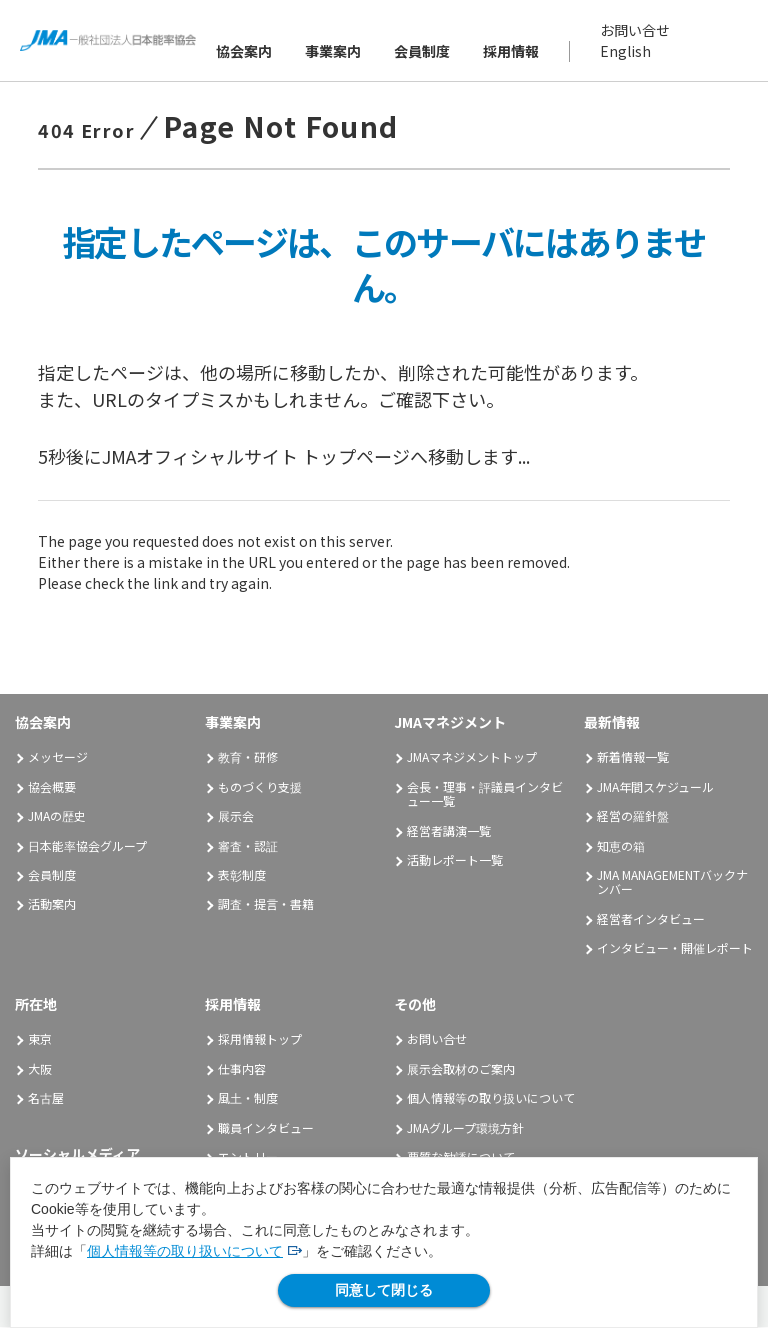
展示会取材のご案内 (461, 1068)
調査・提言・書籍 (266, 904)
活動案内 (59, 904)
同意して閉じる (384, 1290)
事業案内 (334, 51)
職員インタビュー (266, 1127)
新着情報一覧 (633, 757)
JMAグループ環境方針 (465, 1127)
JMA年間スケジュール (655, 787)
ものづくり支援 (260, 787)
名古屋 (46, 1098)
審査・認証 (248, 845)
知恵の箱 (621, 845)
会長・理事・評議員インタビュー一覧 (485, 794)
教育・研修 (248, 757)
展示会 (236, 816)
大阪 (40, 1068)
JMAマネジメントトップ (472, 757)
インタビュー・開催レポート (675, 948)
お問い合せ (636, 30)
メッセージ (58, 757)
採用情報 (512, 51)
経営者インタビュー (651, 919)
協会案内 (245, 51)
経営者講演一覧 (449, 830)
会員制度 (423, 51)
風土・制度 (248, 1098)
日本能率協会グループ (87, 845)
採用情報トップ (260, 1039)
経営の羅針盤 (633, 816)
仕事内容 (242, 1068)
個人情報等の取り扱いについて (185, 1251)
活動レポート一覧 (455, 860)
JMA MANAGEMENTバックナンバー (672, 882)
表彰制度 (242, 875)
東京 (40, 1039)
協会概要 (52, 787)
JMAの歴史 (57, 816)
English (626, 51)
